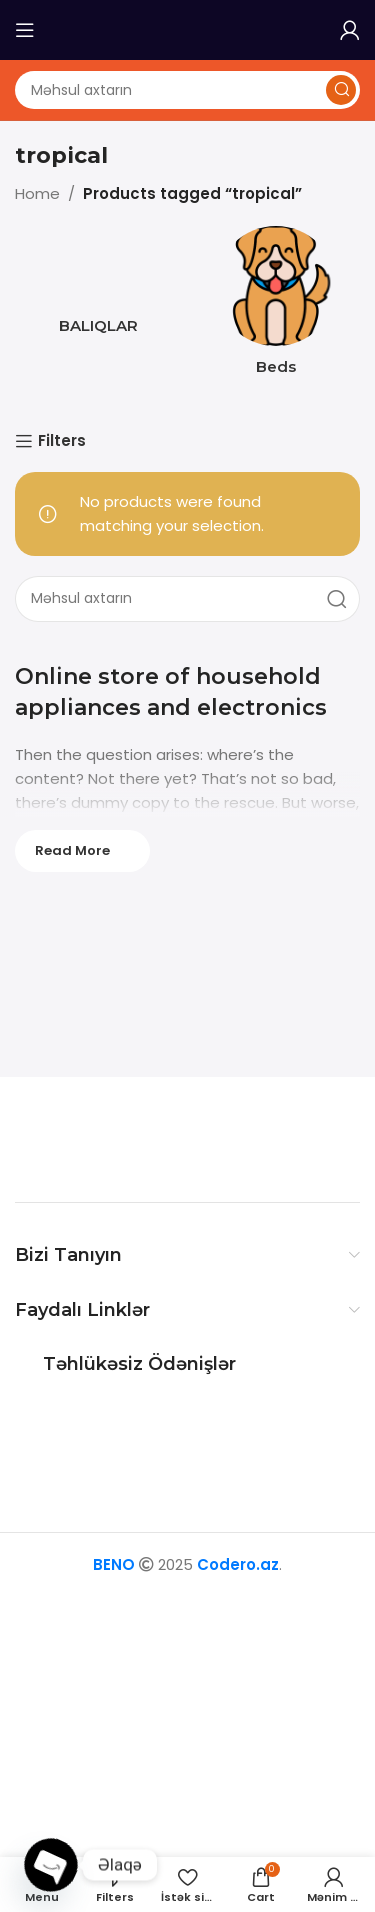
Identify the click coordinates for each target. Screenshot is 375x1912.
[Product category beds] (277, 306)
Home (37, 193)
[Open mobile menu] (25, 30)
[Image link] (140, 1138)
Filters (62, 441)
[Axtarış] (187, 90)
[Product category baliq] (99, 286)
